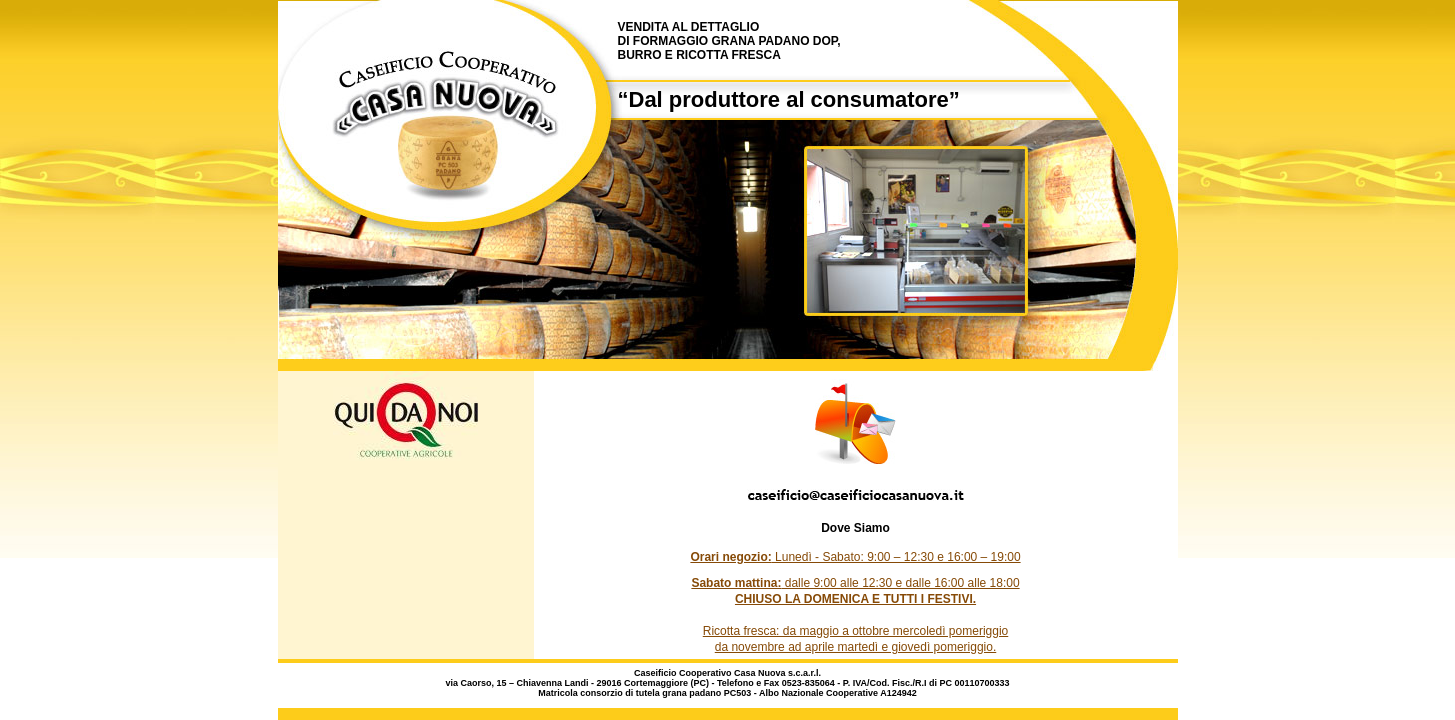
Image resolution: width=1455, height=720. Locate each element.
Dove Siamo (855, 528)
